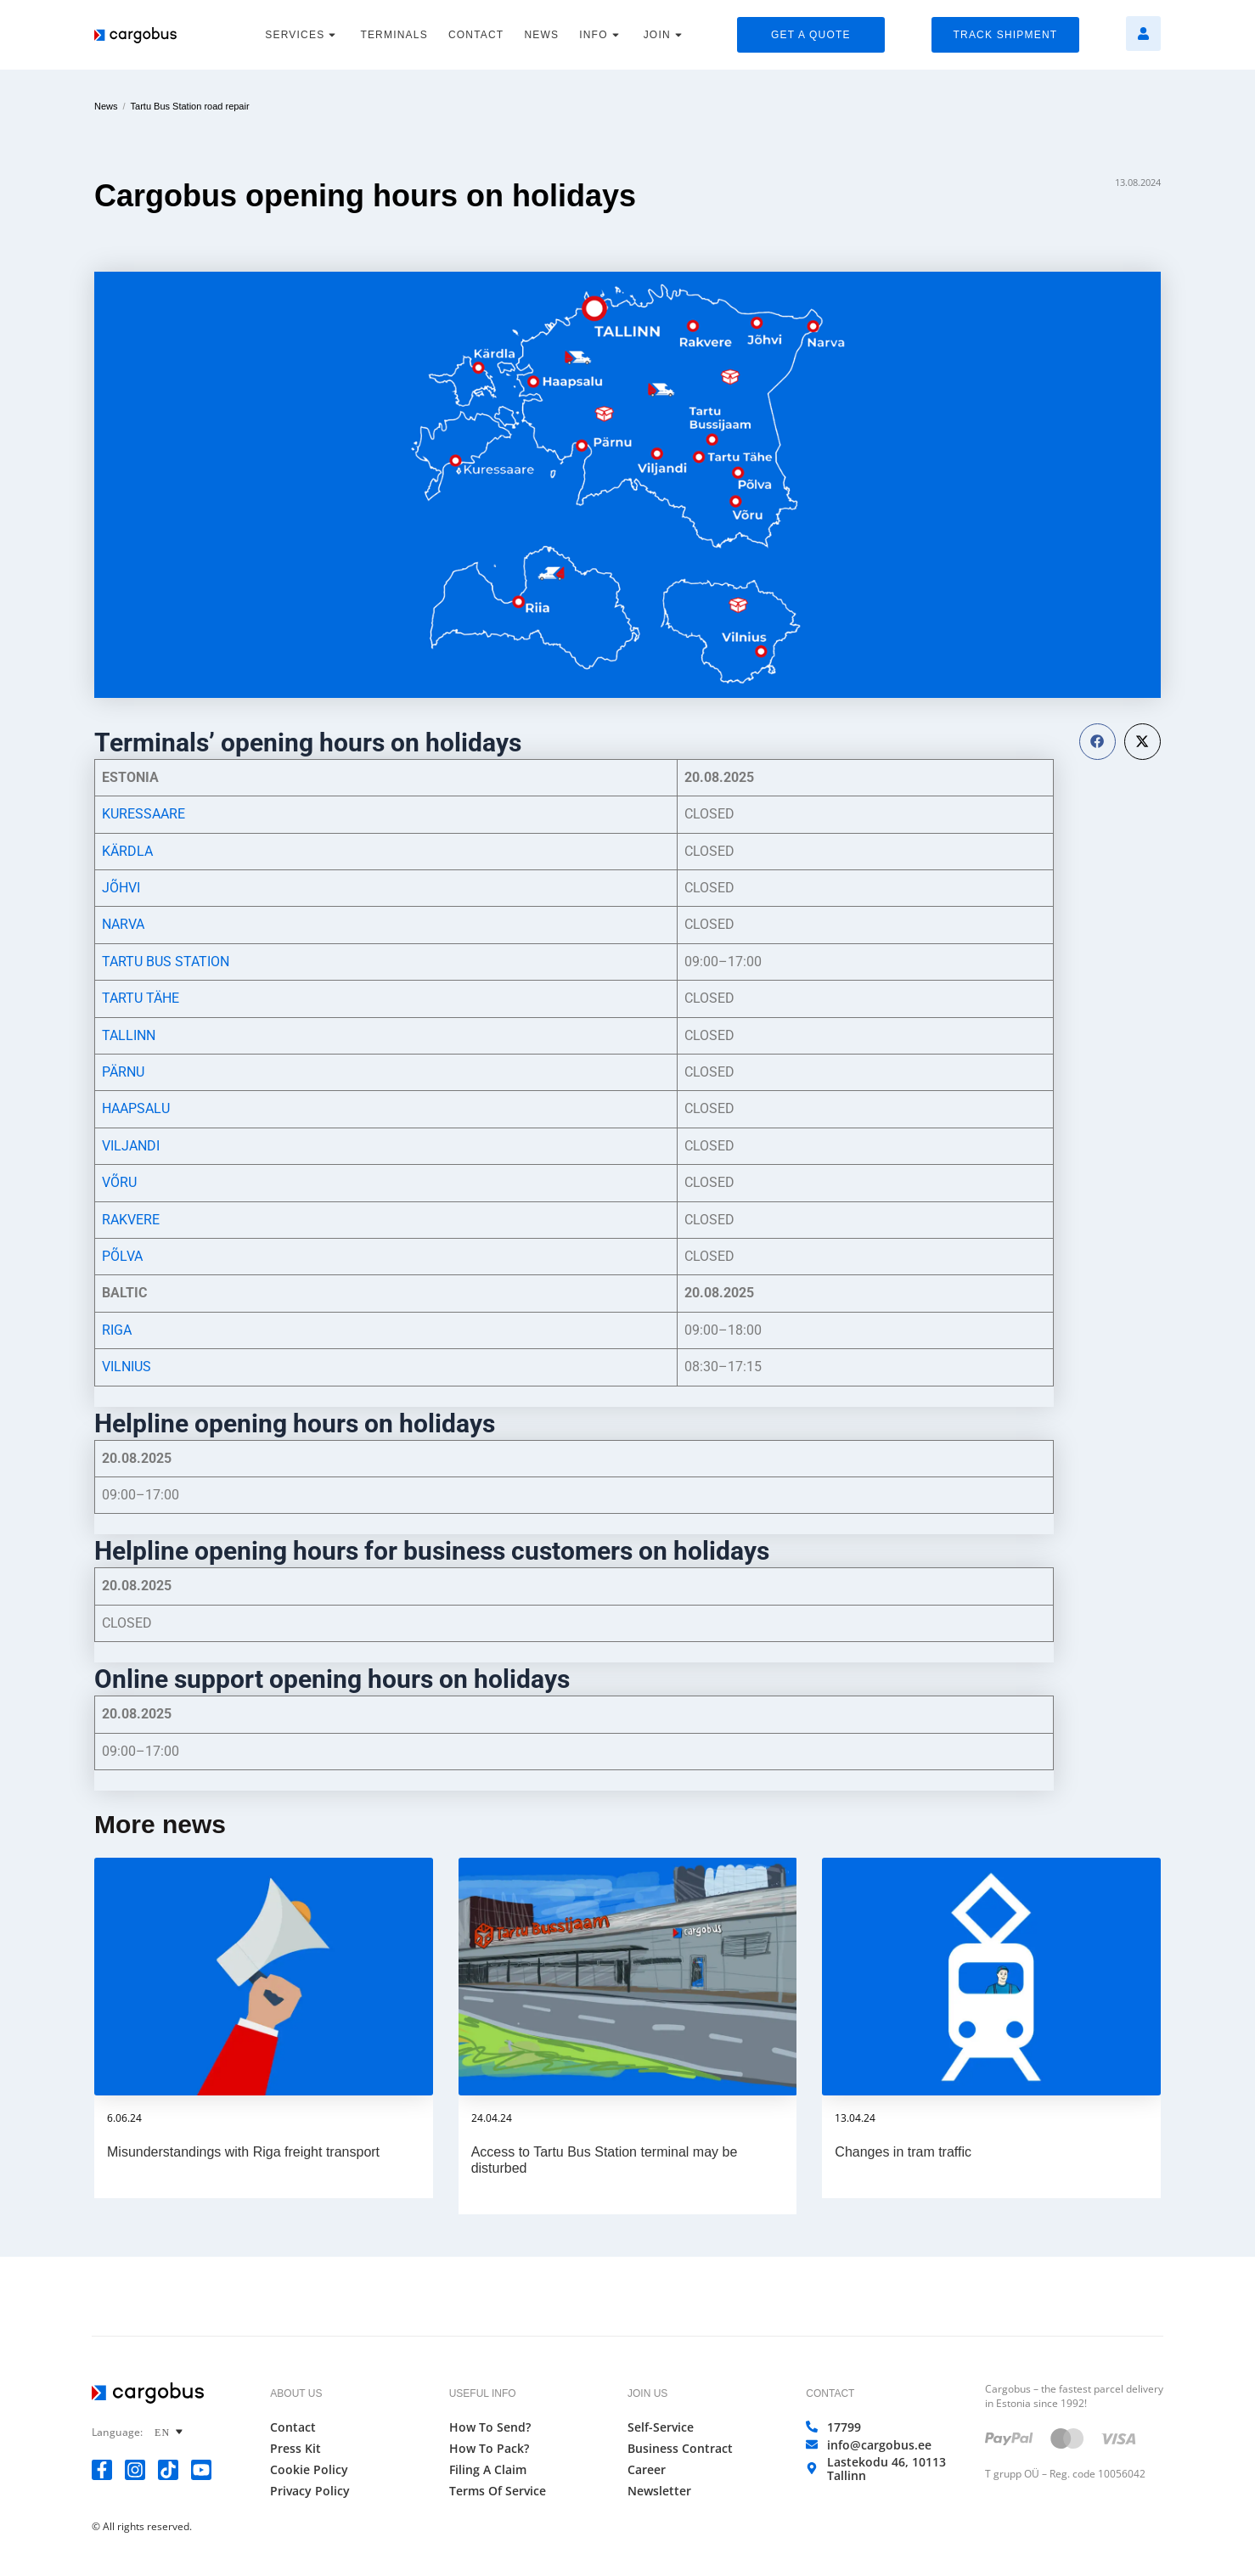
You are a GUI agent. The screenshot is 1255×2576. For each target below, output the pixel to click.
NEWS (541, 35)
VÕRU (119, 1182)
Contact (293, 2427)
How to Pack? (489, 2448)
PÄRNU (123, 1072)
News (106, 106)
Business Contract (680, 2448)
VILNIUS (126, 1366)
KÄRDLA (127, 851)
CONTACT (476, 35)
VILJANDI (131, 1146)
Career (647, 2470)
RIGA (117, 1330)
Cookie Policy (309, 2470)
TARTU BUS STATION (165, 961)
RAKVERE (131, 1220)
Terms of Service (497, 2491)
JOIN (665, 35)
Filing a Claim (487, 2470)
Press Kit (295, 2448)
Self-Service (661, 2427)
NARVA (123, 924)
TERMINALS (393, 35)
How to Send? (490, 2427)
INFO (600, 35)
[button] (1097, 741)
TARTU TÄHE (140, 998)
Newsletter (659, 2491)
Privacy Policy (310, 2491)
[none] (171, 2431)
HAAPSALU (136, 1108)
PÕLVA (122, 1256)
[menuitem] (171, 2431)
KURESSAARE (143, 814)
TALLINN (128, 1035)
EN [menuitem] (162, 2432)
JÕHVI (121, 888)
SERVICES (302, 35)
